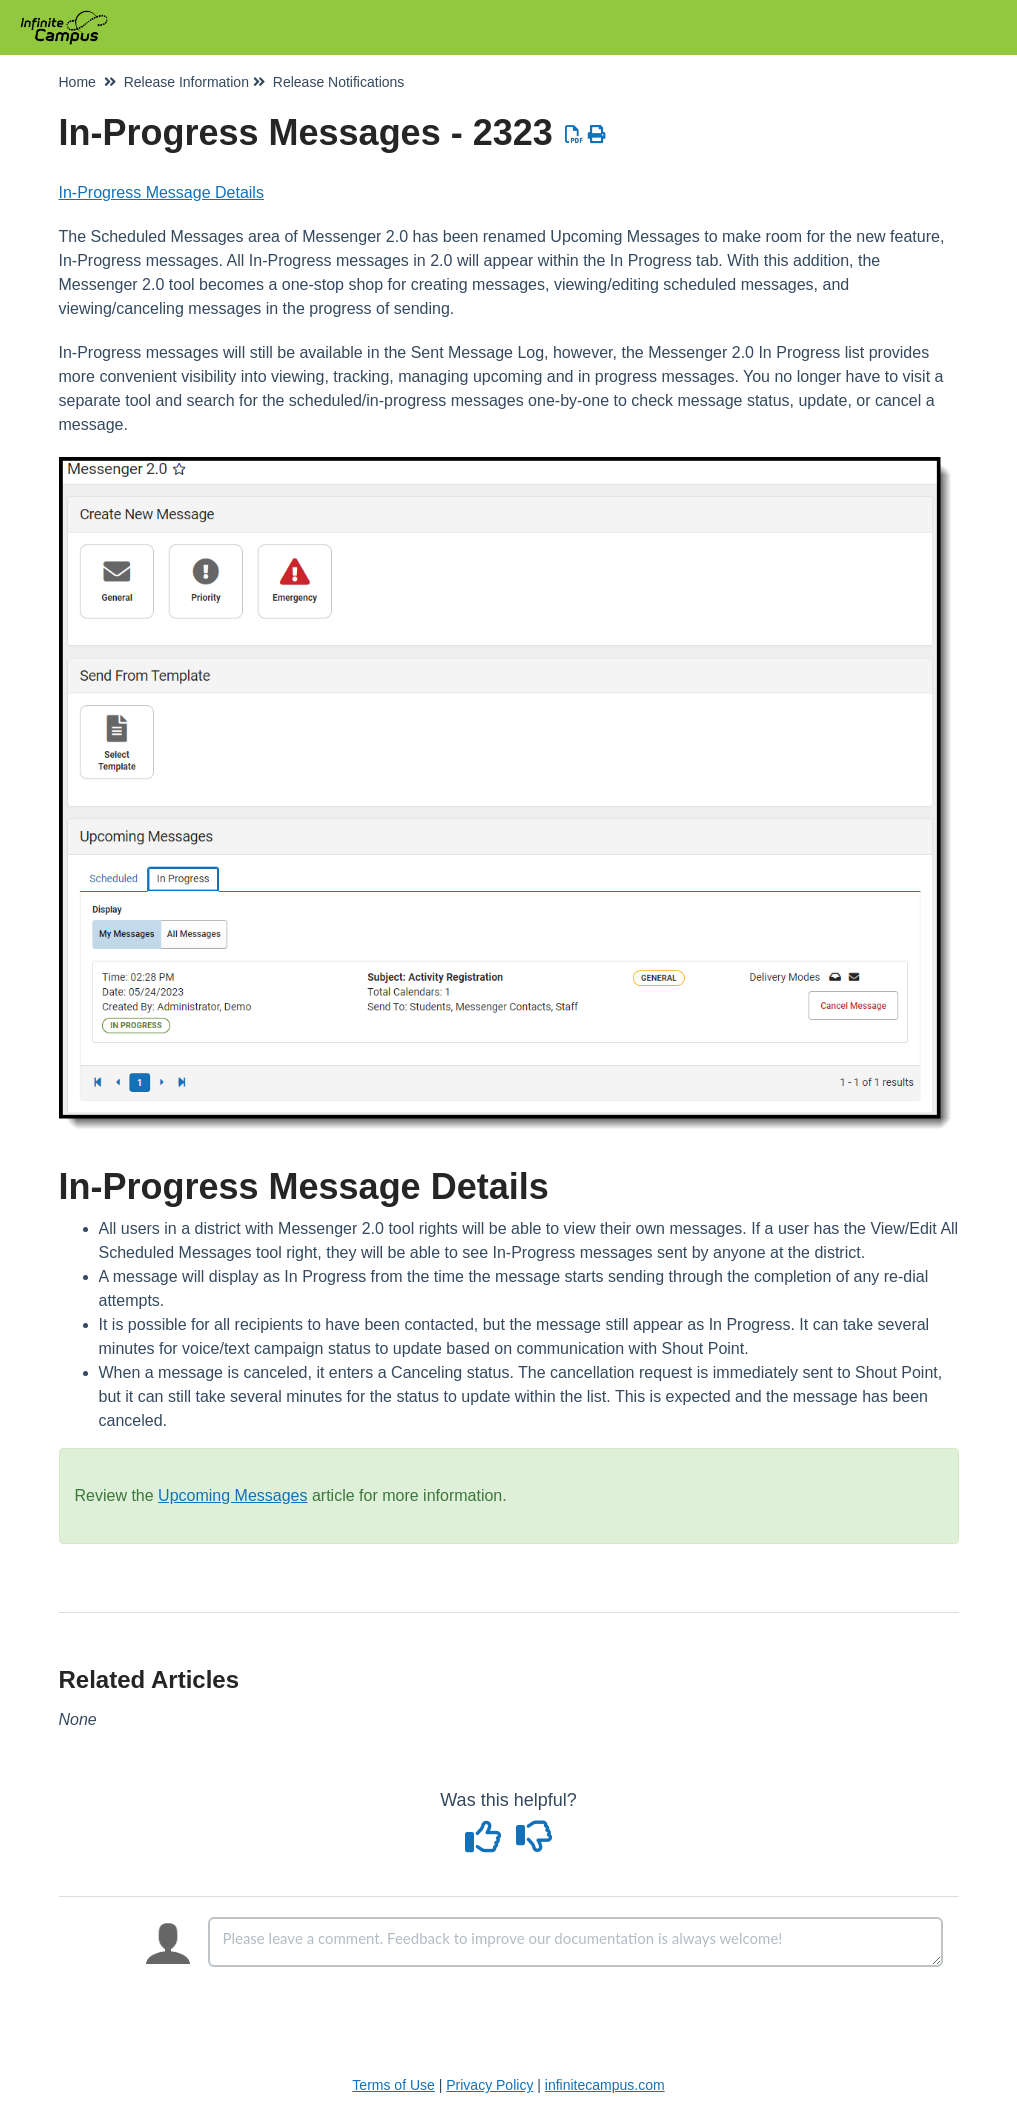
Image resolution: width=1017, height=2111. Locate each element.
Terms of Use (393, 2085)
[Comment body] (575, 1942)
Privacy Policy (489, 2085)
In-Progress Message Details (161, 192)
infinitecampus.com (605, 2085)
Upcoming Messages (232, 1495)
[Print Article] (596, 135)
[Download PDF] (574, 135)
